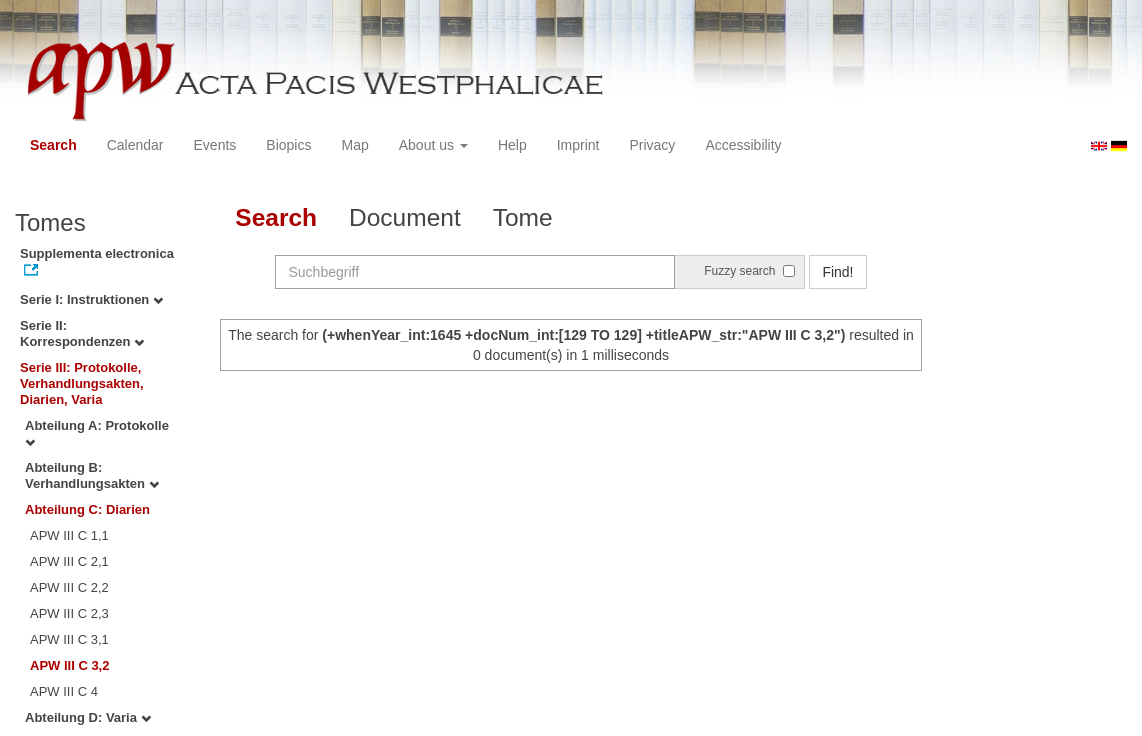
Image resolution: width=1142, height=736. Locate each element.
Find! (837, 272)
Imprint (578, 145)
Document (405, 217)
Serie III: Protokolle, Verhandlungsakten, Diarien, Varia (82, 383)
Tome (523, 217)
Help (512, 145)
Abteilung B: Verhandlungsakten (92, 475)
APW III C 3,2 (69, 665)
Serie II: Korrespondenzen (82, 333)
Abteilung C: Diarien (87, 509)
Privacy (652, 145)
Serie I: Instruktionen (91, 299)
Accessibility (743, 145)
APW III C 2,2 (69, 587)
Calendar (135, 145)
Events (215, 145)
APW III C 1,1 (69, 535)
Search (53, 145)
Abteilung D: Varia (88, 717)
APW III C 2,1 (69, 561)
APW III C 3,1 (69, 639)
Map (354, 145)
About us (433, 145)
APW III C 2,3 (69, 613)
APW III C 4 (64, 691)
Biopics (288, 145)
